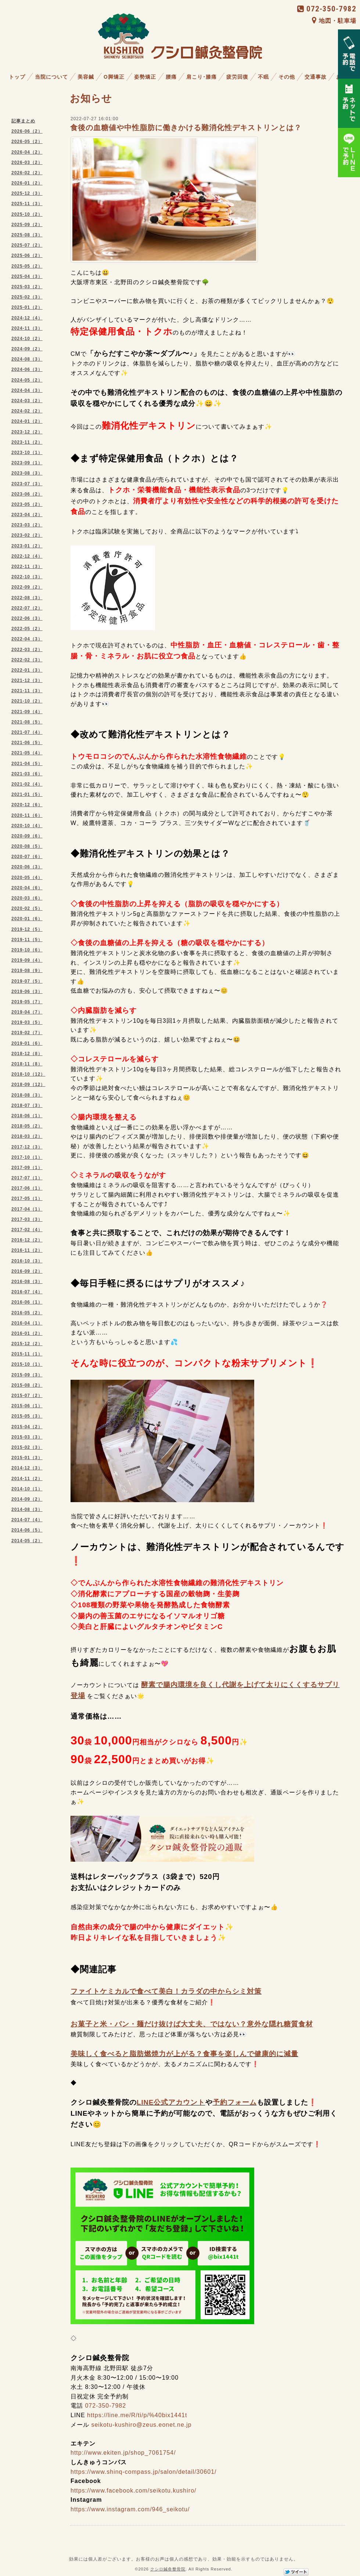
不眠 (263, 77)
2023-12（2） (27, 432)
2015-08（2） (27, 1385)
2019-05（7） (27, 1001)
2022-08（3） (27, 597)
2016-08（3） (27, 1281)
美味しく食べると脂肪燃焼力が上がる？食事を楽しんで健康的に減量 (184, 2054)
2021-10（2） (27, 701)
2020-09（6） (27, 836)
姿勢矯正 (145, 77)
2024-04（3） (27, 390)
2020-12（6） (27, 804)
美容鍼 (86, 77)
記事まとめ (23, 121)
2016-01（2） (27, 1333)
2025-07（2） (27, 245)
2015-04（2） (27, 1426)
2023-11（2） (27, 442)
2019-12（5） (27, 929)
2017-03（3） (27, 1219)
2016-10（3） (27, 1261)
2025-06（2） (27, 255)
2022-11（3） (27, 566)
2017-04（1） (27, 1209)
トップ (17, 77)
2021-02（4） (27, 784)
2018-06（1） (27, 1115)
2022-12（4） (27, 556)
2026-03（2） (27, 162)
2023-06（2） (27, 494)
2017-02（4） (27, 1229)
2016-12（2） (27, 1240)
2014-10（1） (27, 1488)
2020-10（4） (27, 825)
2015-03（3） (27, 1437)
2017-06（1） (27, 1188)
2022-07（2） (27, 608)
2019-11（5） (27, 939)
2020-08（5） (27, 846)
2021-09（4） (27, 711)
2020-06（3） (27, 866)
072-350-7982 (326, 8)
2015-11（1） (27, 1354)
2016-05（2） (27, 1312)
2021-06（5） (27, 742)
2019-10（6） (27, 950)
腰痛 (171, 77)
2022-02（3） (27, 659)
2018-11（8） (27, 1064)
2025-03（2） (27, 286)
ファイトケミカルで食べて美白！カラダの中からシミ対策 (166, 1991)
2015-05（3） (27, 1416)
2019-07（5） (27, 981)
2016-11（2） (27, 1250)
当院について (51, 77)
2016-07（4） (27, 1291)
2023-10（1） (27, 452)
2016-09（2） (27, 1271)
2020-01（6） (27, 918)
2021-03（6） (27, 773)
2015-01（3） (27, 1457)
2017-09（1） (27, 1167)
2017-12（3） (27, 1147)
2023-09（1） (27, 462)
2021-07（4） (27, 732)
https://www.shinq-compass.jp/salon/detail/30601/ (144, 2472)
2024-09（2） (27, 348)
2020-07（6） (27, 856)
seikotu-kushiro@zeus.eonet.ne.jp (141, 2425)
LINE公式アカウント (171, 2102)
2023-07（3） (27, 483)
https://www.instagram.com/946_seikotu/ (130, 2509)
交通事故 (316, 77)
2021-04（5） (27, 763)
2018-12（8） (27, 1053)
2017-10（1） (27, 1157)
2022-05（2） (27, 628)
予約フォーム (235, 2102)
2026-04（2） (27, 152)
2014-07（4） (27, 1519)
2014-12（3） (27, 1468)
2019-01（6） (27, 1043)
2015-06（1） (27, 1405)
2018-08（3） (27, 1095)
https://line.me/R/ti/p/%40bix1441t (137, 2415)
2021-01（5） (27, 794)
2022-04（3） (27, 639)
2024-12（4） (27, 318)
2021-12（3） (27, 680)
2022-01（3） (27, 670)
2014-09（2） (27, 1499)
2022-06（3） (27, 618)
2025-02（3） (27, 297)
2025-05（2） (27, 266)
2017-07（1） (27, 1177)
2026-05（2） (27, 141)
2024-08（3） (27, 359)
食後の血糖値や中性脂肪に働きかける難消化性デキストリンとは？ (186, 128)
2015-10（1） (27, 1364)
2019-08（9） (27, 970)
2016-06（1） (27, 1302)
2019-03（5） (27, 1022)
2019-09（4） (27, 960)
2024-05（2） (27, 380)
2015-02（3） (27, 1447)
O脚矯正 (114, 77)
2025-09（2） (27, 224)
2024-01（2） (27, 421)
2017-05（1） (27, 1198)
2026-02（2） (27, 172)
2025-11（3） (27, 203)
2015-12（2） (27, 1343)
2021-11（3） (27, 690)
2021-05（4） (27, 752)
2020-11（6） (27, 815)
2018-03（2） (27, 1136)
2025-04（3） (27, 276)
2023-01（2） (27, 546)
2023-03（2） (27, 525)
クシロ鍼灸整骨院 (168, 2569)
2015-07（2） (27, 1395)
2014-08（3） (27, 1509)
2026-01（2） (27, 183)
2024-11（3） (27, 328)
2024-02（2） (27, 411)
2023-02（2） (27, 535)
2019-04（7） (27, 1012)
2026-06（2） (27, 131)
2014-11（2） (27, 1478)
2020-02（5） (27, 908)
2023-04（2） (27, 514)
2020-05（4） (27, 877)
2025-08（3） (27, 234)
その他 (286, 77)
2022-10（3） (27, 576)
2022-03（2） (27, 649)
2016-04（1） (27, 1323)
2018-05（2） (27, 1126)
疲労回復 (237, 77)
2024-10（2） (27, 338)
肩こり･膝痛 (201, 77)
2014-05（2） (27, 1540)
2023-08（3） (27, 473)
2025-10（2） (27, 214)
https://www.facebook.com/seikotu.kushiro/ (133, 2490)
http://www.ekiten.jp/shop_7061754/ (123, 2453)
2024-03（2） (27, 400)
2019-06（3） (27, 991)
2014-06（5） (27, 1530)
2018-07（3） (27, 1105)
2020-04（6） (27, 887)
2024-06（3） (27, 369)
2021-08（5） (27, 722)
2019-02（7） (27, 1032)
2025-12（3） (27, 193)
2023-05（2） (27, 504)
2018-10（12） (28, 1074)
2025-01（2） (27, 307)
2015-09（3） (27, 1375)
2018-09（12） (28, 1084)
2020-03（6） (27, 898)
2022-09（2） (27, 587)
